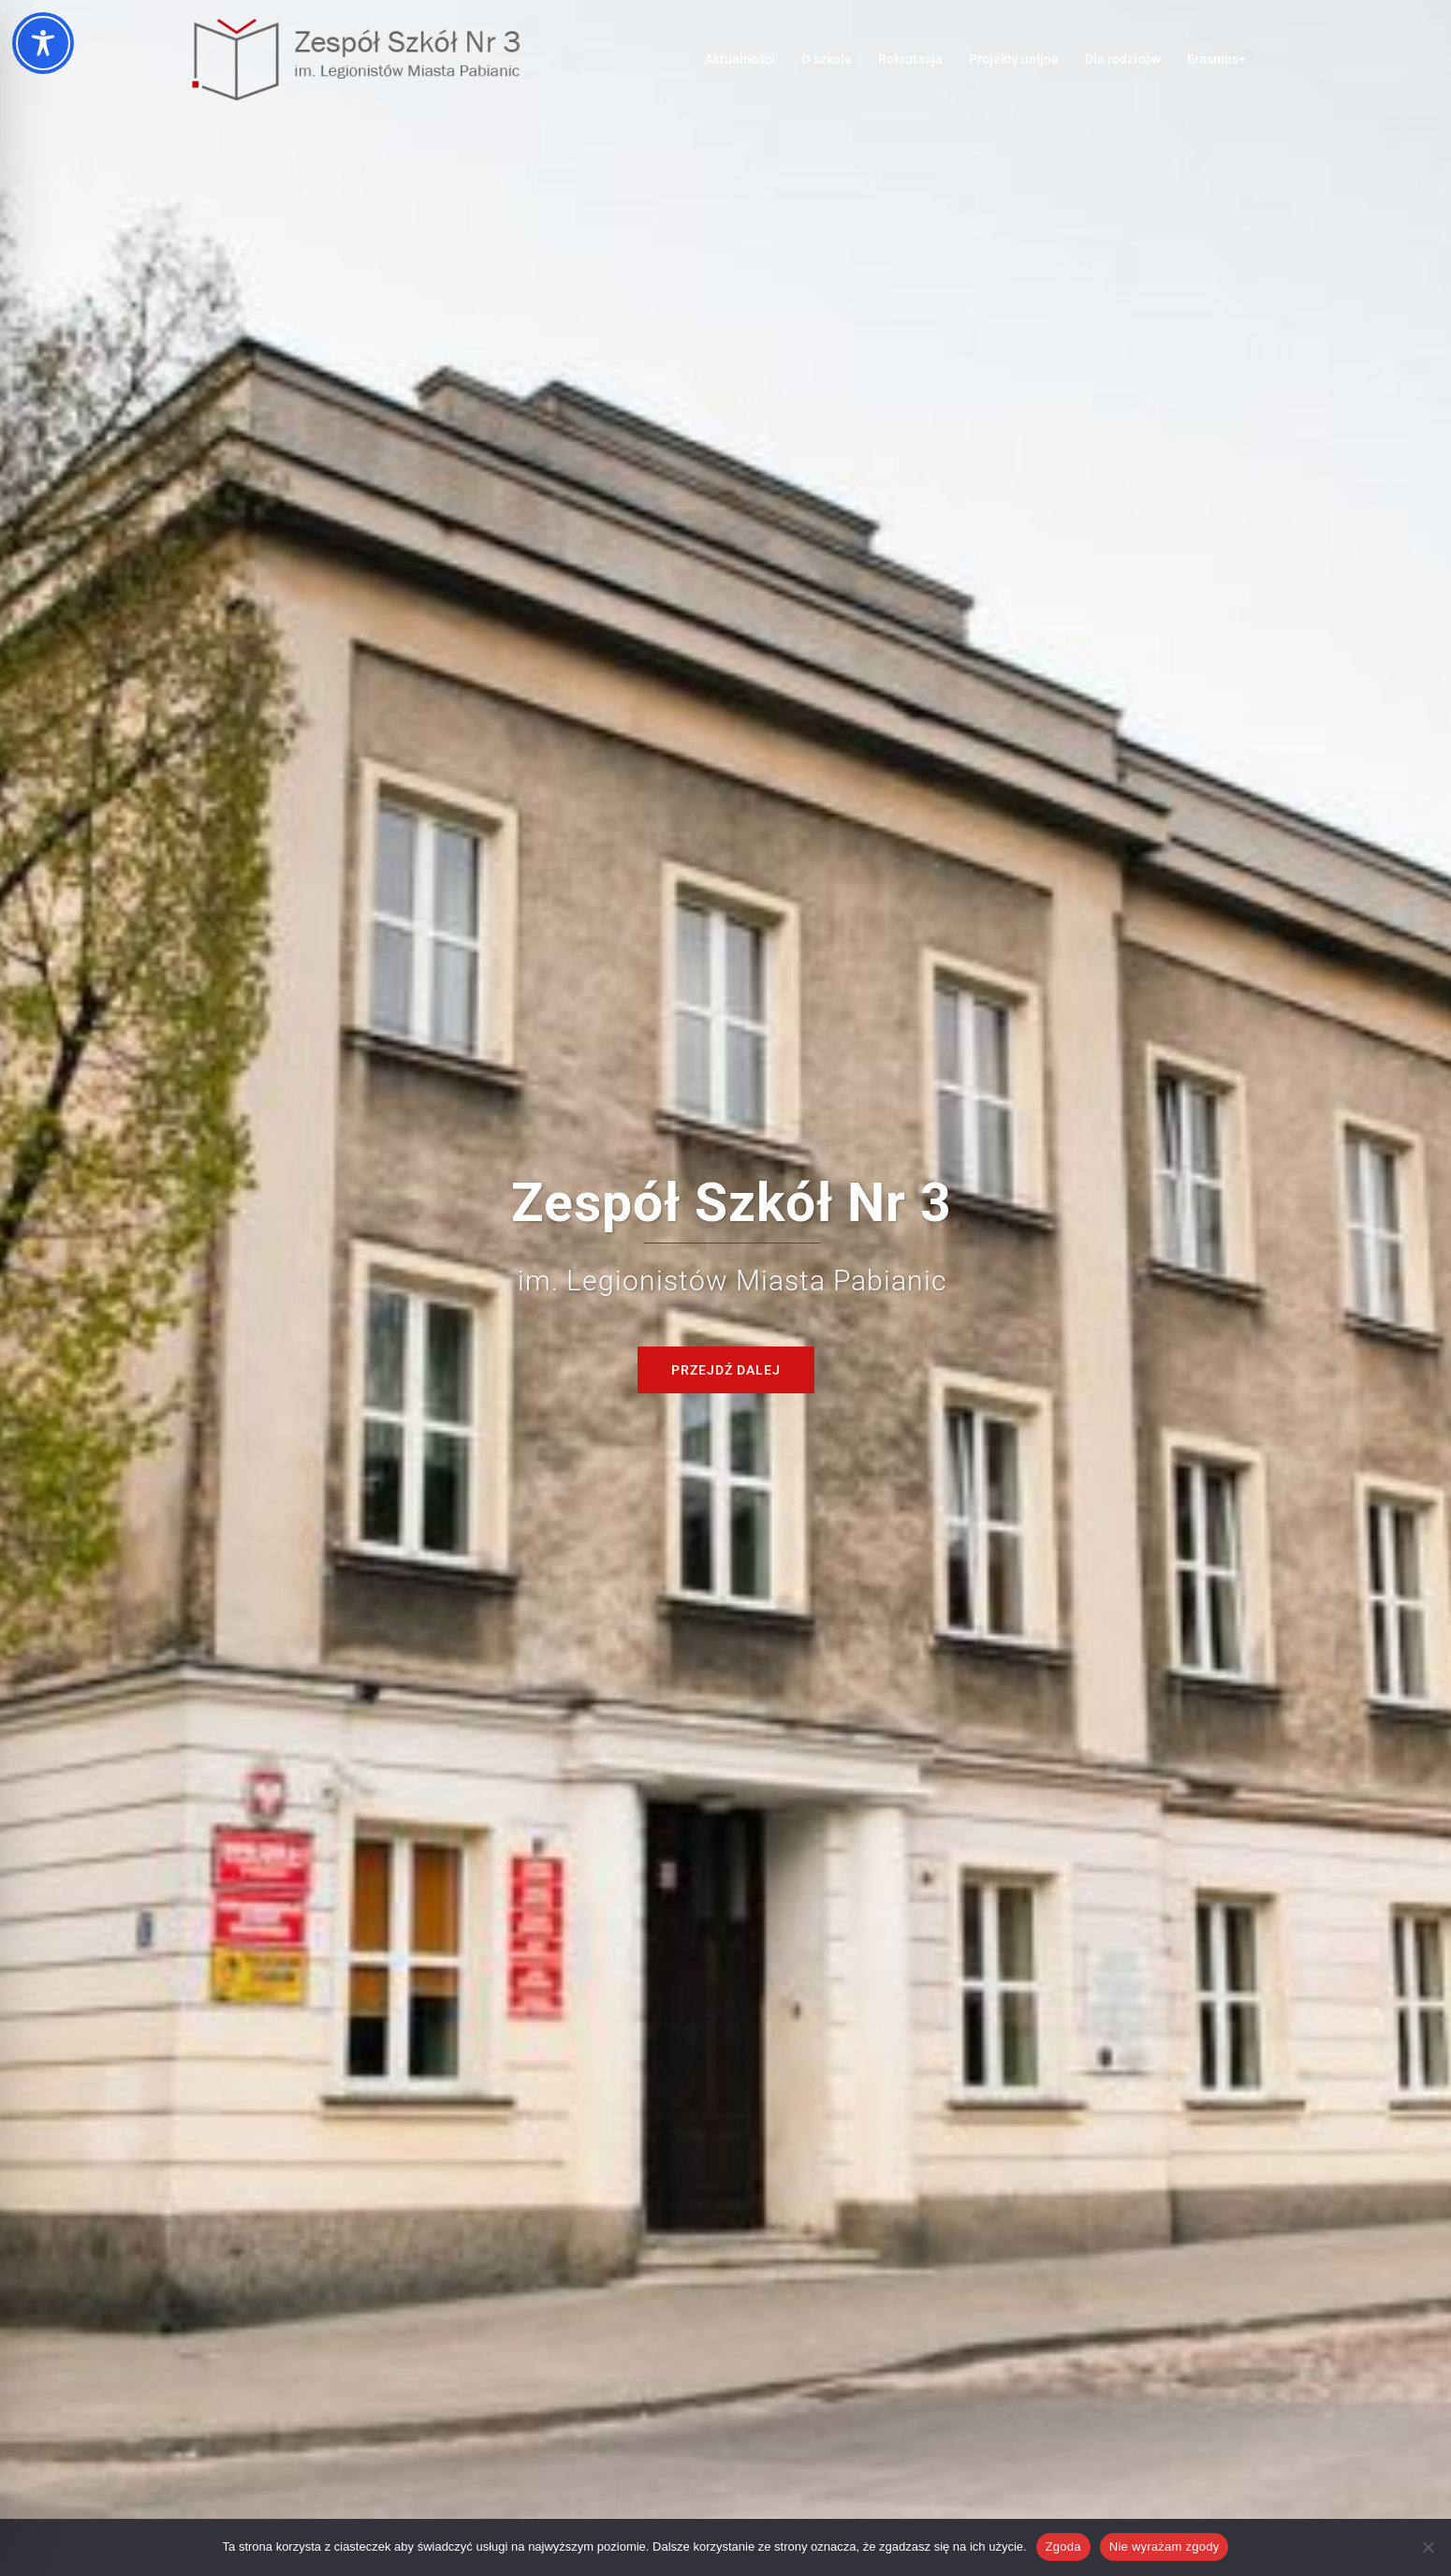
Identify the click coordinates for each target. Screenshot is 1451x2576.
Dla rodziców (1123, 59)
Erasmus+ (1216, 59)
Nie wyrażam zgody (1164, 2546)
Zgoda (1063, 2546)
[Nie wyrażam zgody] (1427, 2547)
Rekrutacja (910, 59)
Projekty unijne (1014, 59)
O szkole (826, 59)
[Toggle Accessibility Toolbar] (43, 43)
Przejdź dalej (726, 1369)
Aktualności (740, 59)
